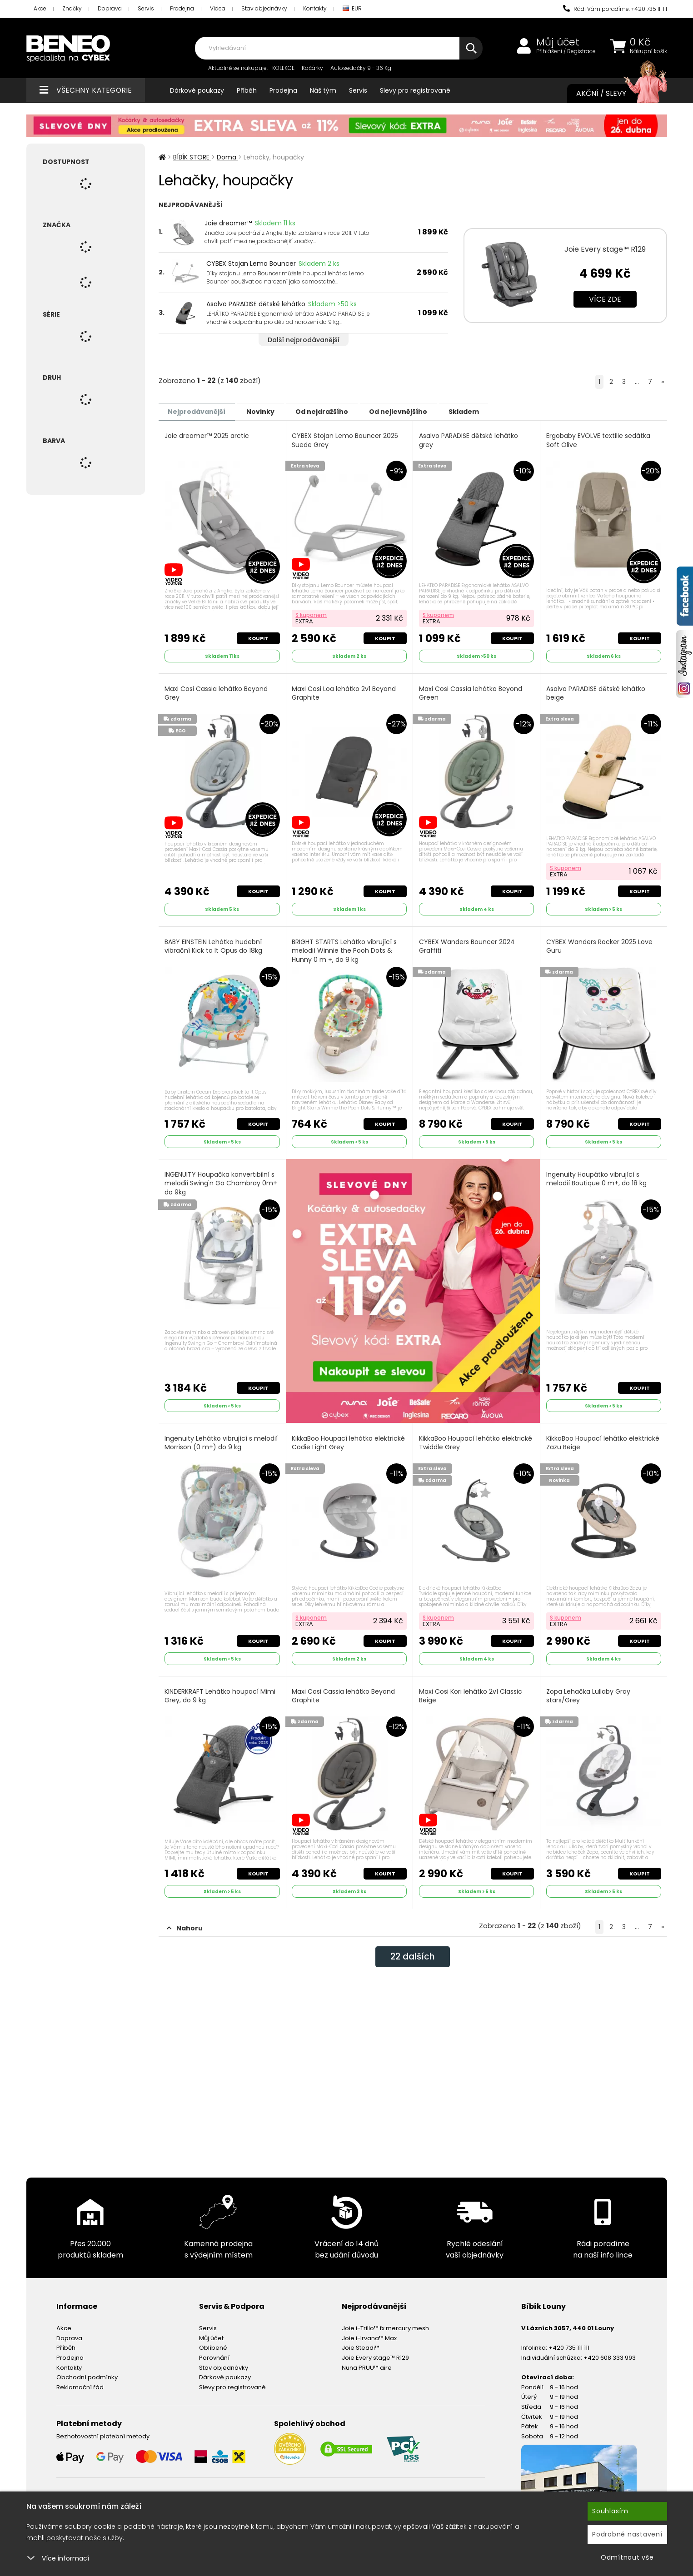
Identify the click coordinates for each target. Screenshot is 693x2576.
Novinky (268, 411)
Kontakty (315, 8)
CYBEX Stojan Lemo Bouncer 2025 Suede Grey (346, 440)
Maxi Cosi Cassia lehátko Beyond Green (471, 692)
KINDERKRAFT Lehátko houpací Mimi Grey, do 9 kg (220, 1692)
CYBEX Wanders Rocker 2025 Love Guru (600, 944)
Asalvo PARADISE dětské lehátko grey (469, 440)
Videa (217, 8)
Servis (146, 8)
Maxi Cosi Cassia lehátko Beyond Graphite (344, 1692)
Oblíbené (213, 2342)
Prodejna (182, 8)
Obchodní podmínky (87, 2371)
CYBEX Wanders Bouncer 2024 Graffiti (467, 944)
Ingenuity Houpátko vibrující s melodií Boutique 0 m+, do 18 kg (597, 1175)
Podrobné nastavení (627, 2534)
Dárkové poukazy (197, 90)
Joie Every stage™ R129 (605, 249)
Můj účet (557, 42)
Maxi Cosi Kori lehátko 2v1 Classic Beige (471, 1692)
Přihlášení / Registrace (566, 51)
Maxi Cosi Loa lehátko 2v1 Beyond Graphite (345, 692)
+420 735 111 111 (568, 2342)
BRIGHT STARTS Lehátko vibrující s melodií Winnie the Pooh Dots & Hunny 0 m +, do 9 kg (345, 948)
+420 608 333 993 (609, 2352)
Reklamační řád (80, 2381)
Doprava (110, 8)
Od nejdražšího (334, 411)
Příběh (247, 90)
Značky (72, 8)
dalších (412, 1952)
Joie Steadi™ (360, 2342)
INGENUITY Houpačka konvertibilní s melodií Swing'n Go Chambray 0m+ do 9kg (221, 1180)
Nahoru (185, 1922)
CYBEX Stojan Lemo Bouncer (251, 263)
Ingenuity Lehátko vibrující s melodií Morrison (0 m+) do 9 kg (221, 1439)
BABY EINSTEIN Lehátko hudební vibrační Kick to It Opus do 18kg (214, 944)
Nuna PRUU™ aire (367, 2362)
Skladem (486, 411)
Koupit (258, 637)
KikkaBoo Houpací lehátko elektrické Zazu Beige (603, 1439)
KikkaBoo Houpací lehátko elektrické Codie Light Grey (349, 1439)
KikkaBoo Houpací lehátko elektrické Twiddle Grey (476, 1439)
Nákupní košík (648, 51)
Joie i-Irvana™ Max (369, 2332)
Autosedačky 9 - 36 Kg (360, 68)
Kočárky (312, 68)
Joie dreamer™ (228, 223)
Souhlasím (610, 2511)
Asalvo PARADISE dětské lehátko (255, 303)
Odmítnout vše (627, 2557)
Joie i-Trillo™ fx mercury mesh (385, 2322)
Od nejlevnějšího (416, 411)
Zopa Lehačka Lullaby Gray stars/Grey (589, 1692)
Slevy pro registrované (415, 90)
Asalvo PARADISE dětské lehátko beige (596, 692)
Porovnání (214, 2352)
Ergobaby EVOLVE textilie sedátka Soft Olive (599, 440)
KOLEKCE (283, 68)
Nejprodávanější (199, 411)
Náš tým (323, 90)
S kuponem (312, 613)
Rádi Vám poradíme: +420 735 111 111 (615, 9)
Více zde (605, 299)
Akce (40, 8)
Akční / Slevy (612, 93)
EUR (352, 9)
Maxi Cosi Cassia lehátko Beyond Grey (216, 692)
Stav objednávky (264, 8)
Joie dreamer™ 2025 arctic (207, 435)
